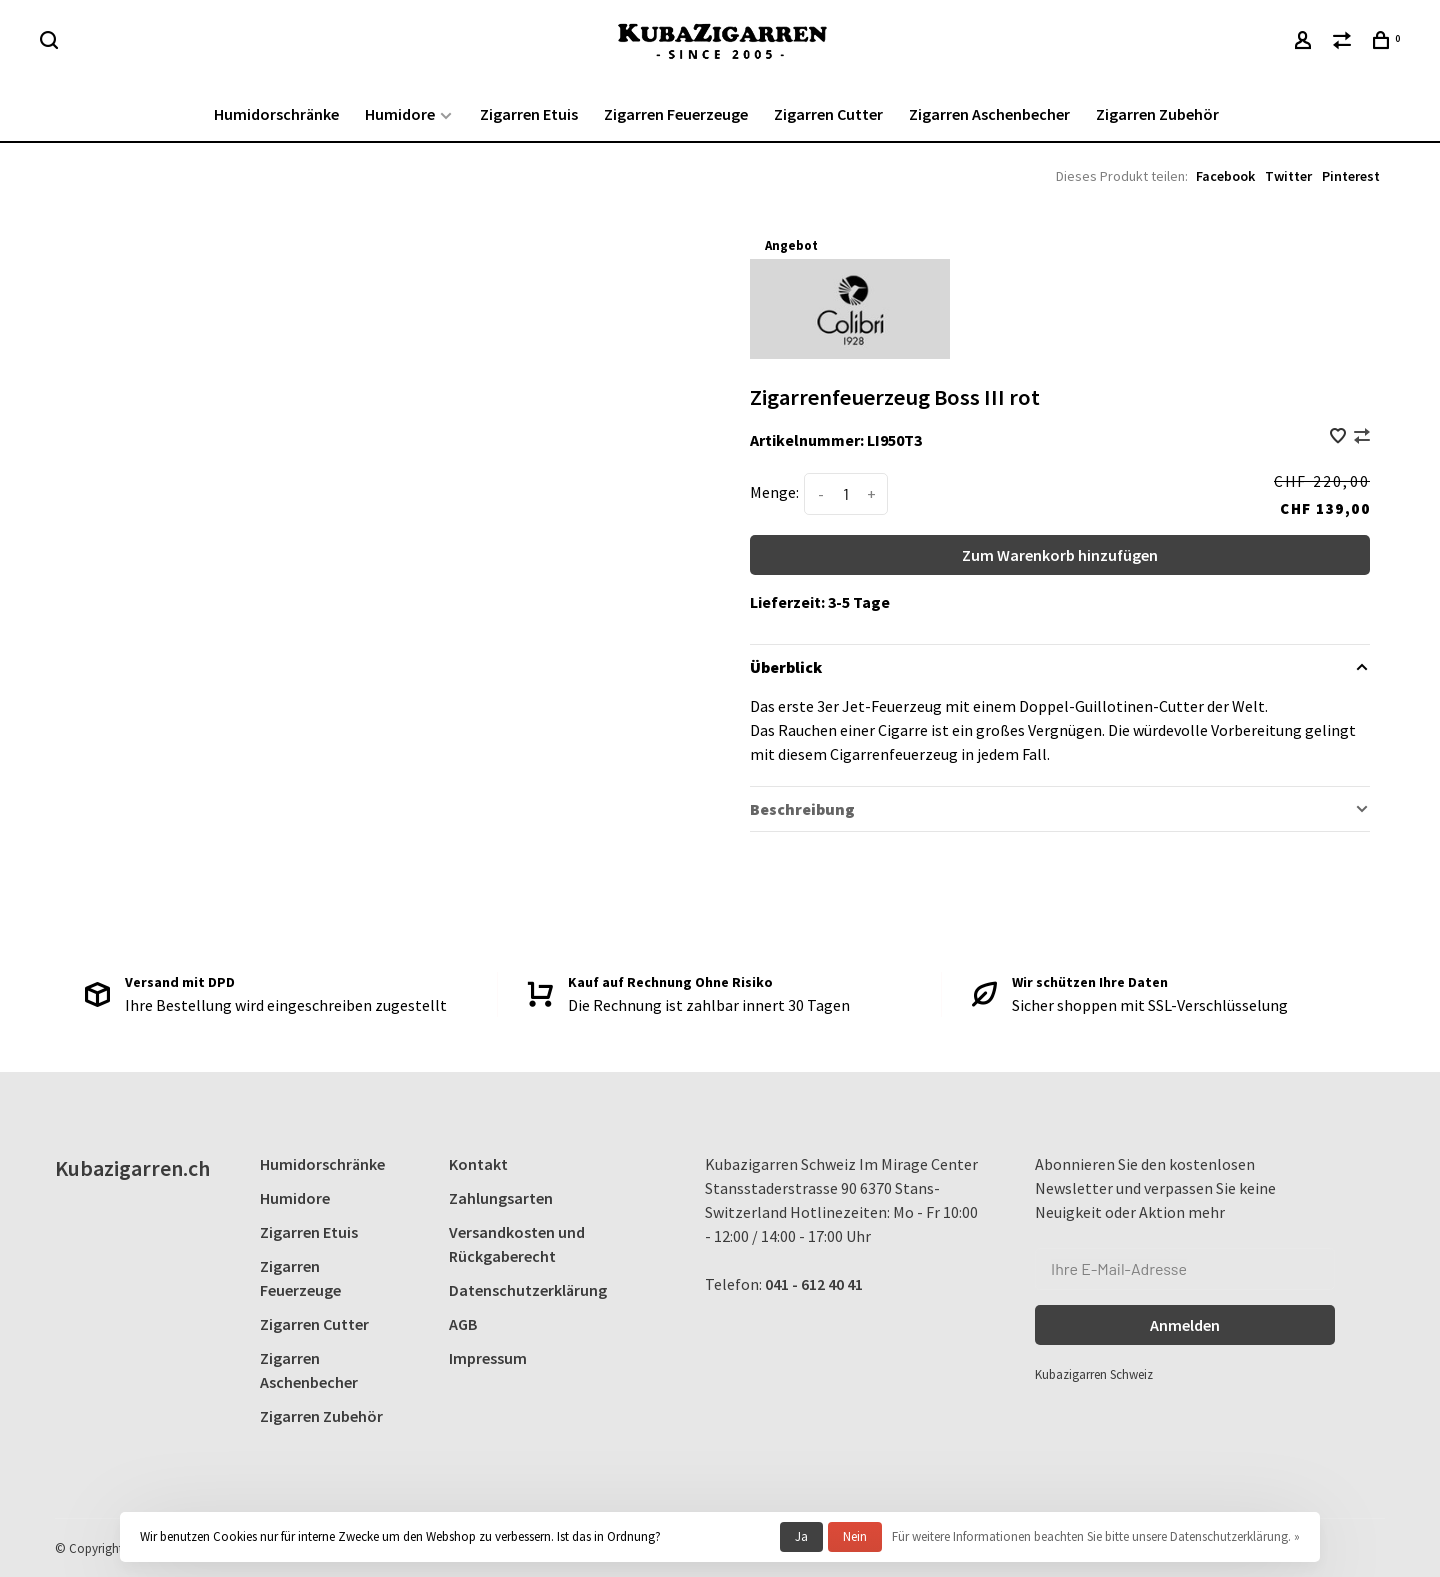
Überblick (786, 667)
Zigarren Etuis (529, 114)
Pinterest (1351, 176)
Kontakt (478, 1164)
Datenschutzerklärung (528, 1290)
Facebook (1225, 176)
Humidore (400, 114)
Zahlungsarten (501, 1198)
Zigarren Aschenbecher (989, 114)
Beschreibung (802, 809)
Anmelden (1185, 1325)
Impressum (488, 1358)
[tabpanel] (417, 519)
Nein (855, 1536)
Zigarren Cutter (828, 114)
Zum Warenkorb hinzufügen (1060, 555)
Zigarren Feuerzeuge (676, 114)
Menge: (774, 492)
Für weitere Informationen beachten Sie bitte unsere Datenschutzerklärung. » (1096, 1536)
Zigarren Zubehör (1157, 114)
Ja (801, 1536)
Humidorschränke (276, 114)
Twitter (1288, 176)
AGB (463, 1324)
